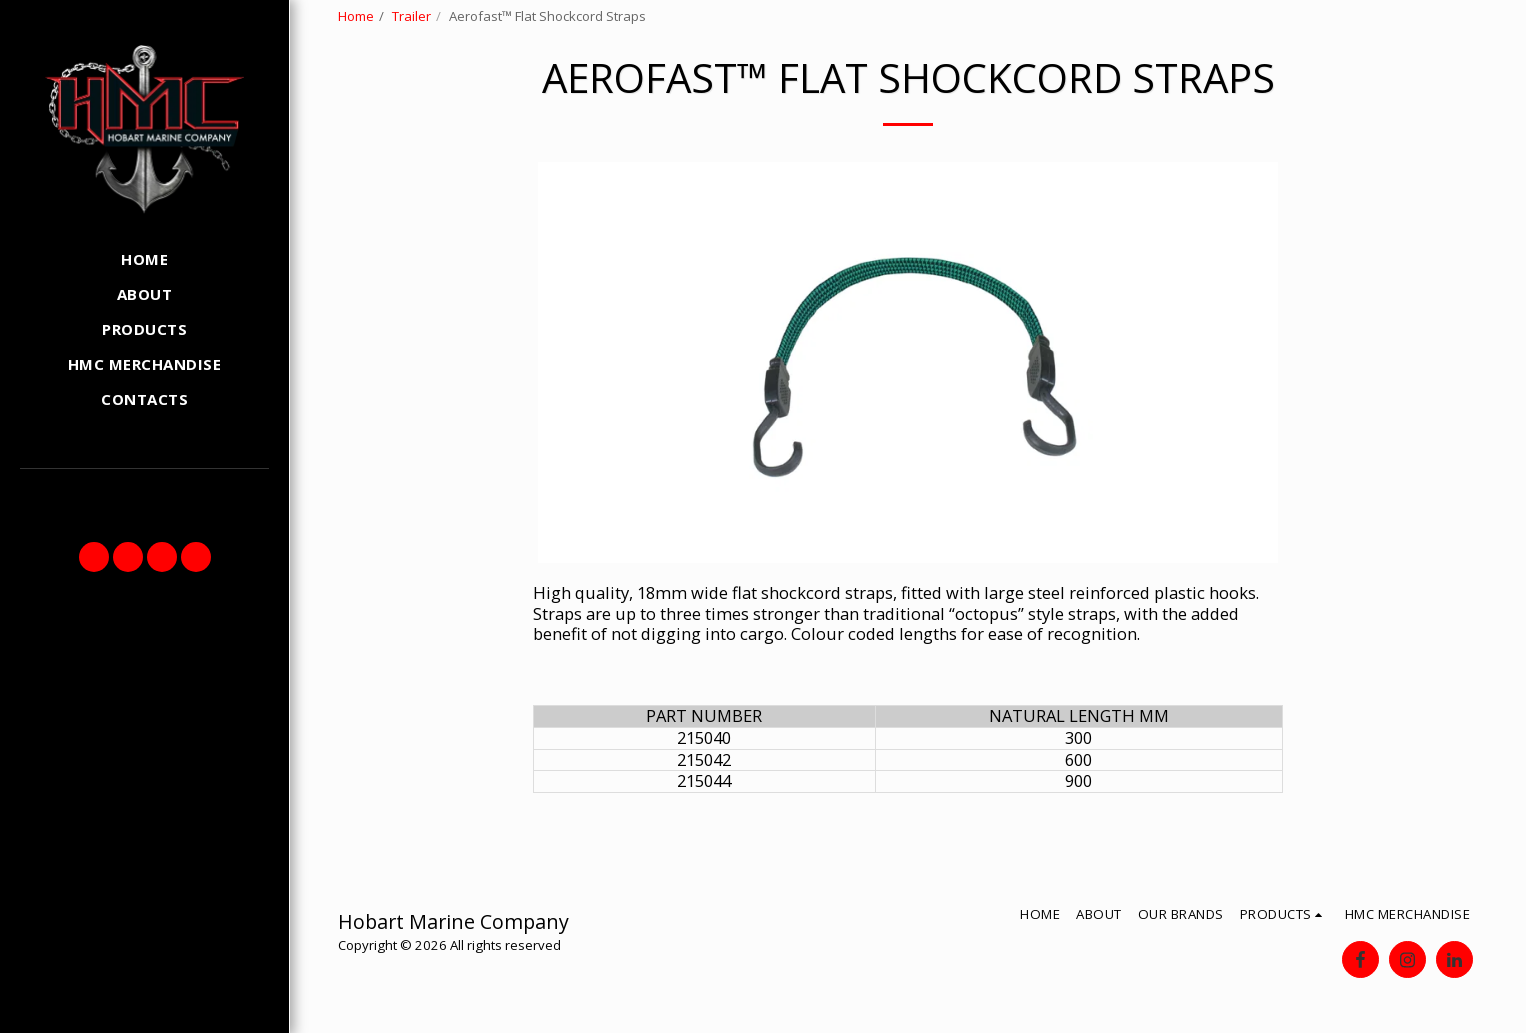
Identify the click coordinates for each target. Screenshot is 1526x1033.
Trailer (411, 16)
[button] (94, 557)
